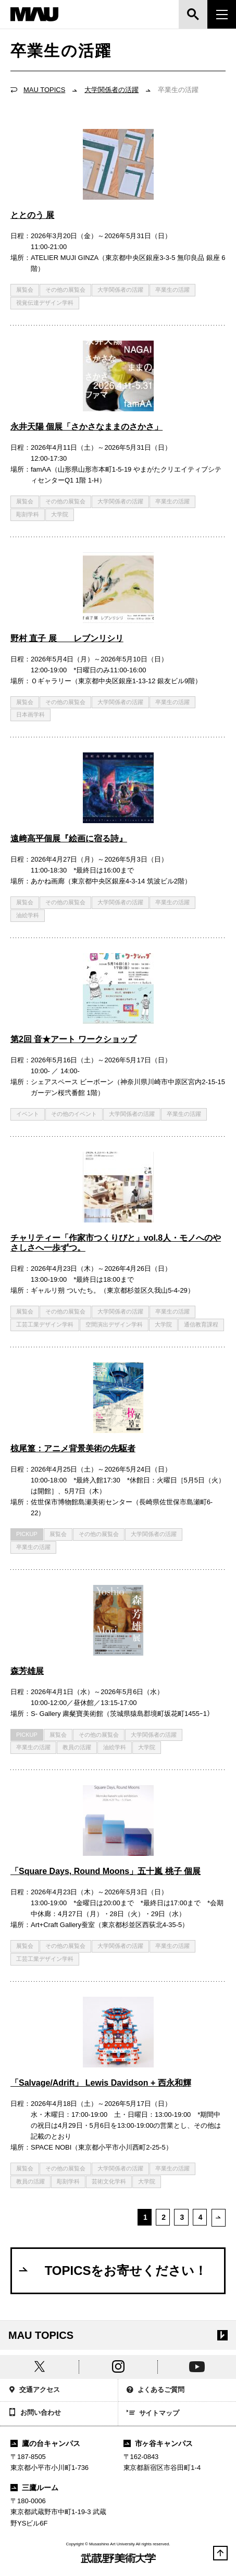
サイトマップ (153, 2414)
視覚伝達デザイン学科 (44, 303)
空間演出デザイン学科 (114, 1324)
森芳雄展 (27, 1671)
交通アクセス (34, 2390)
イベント (27, 1114)
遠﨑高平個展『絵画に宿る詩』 (68, 838)
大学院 (59, 514)
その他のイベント (74, 1114)
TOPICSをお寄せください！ (112, 2270)
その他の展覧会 (65, 290)
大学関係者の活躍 (111, 90)
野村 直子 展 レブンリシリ (66, 638)
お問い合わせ (34, 2413)
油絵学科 (27, 915)
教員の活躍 (77, 1747)
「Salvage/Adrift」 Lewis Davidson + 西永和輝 (100, 2082)
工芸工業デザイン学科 (44, 1324)
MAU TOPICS (44, 90)
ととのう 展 (32, 215)
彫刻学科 (27, 514)
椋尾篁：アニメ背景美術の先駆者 (72, 1448)
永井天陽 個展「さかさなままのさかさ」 (86, 426)
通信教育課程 (201, 1324)
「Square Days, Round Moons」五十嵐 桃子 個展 (105, 1871)
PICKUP (27, 1534)
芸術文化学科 (109, 2181)
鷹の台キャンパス (45, 2443)
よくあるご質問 (156, 2390)
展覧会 (24, 290)
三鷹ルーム (34, 2487)
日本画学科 (30, 714)
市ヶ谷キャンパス (158, 2443)
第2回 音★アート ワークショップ (73, 1039)
